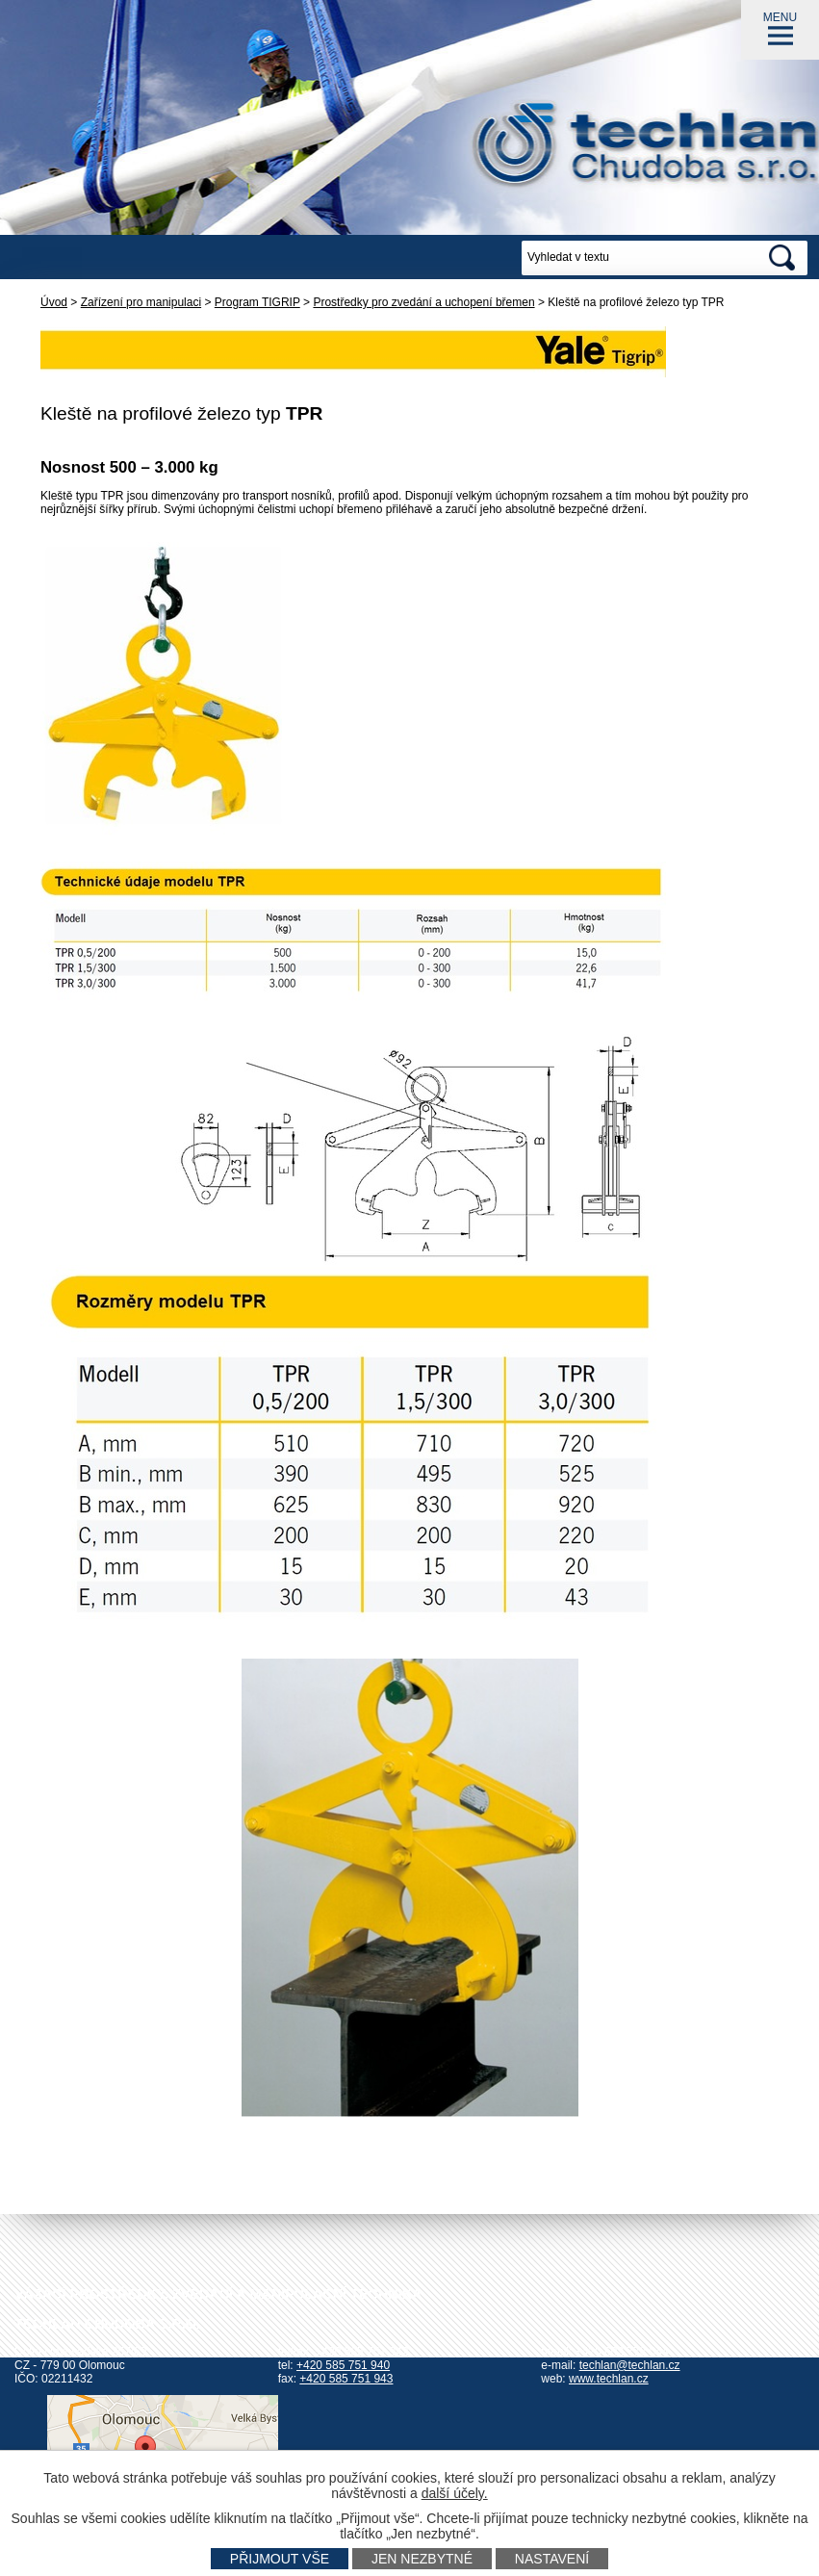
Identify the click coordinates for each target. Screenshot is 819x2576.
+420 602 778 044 (622, 2351)
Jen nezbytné (422, 2558)
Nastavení (552, 2558)
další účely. (455, 2493)
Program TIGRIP (257, 302)
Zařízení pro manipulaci (141, 302)
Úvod (53, 302)
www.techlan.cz (609, 2378)
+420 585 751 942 (361, 2351)
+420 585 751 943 (346, 2378)
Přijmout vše (279, 2558)
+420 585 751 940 (343, 2365)
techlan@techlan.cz (629, 2365)
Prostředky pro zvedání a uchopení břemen (423, 302)
